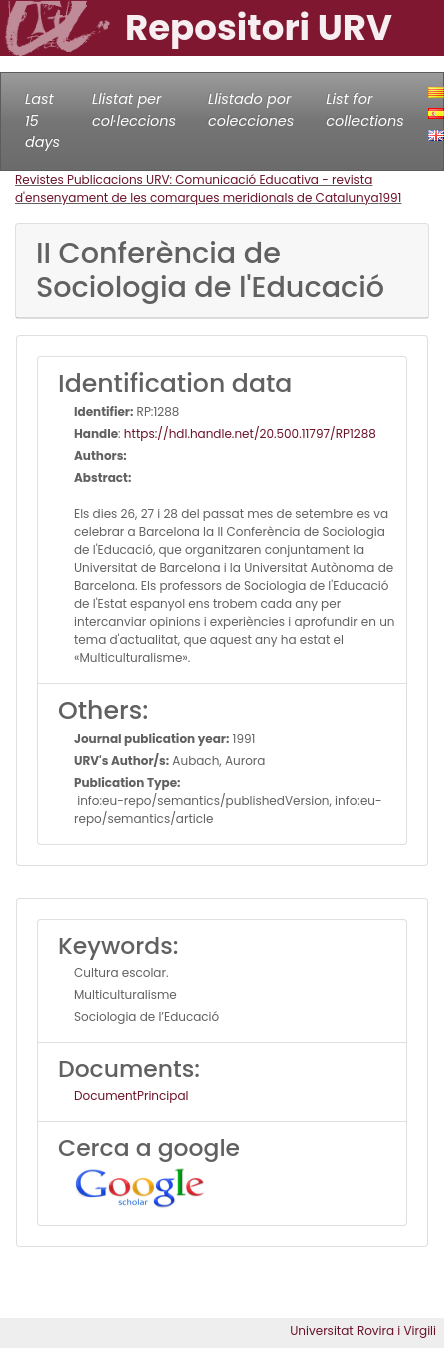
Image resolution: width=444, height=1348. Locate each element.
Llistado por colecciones (251, 110)
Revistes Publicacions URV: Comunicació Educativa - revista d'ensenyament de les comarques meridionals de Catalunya (197, 188)
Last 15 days (42, 120)
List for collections (364, 110)
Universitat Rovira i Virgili (363, 1330)
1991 (390, 197)
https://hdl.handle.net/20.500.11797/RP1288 (250, 433)
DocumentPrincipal (131, 1095)
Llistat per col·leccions (134, 110)
